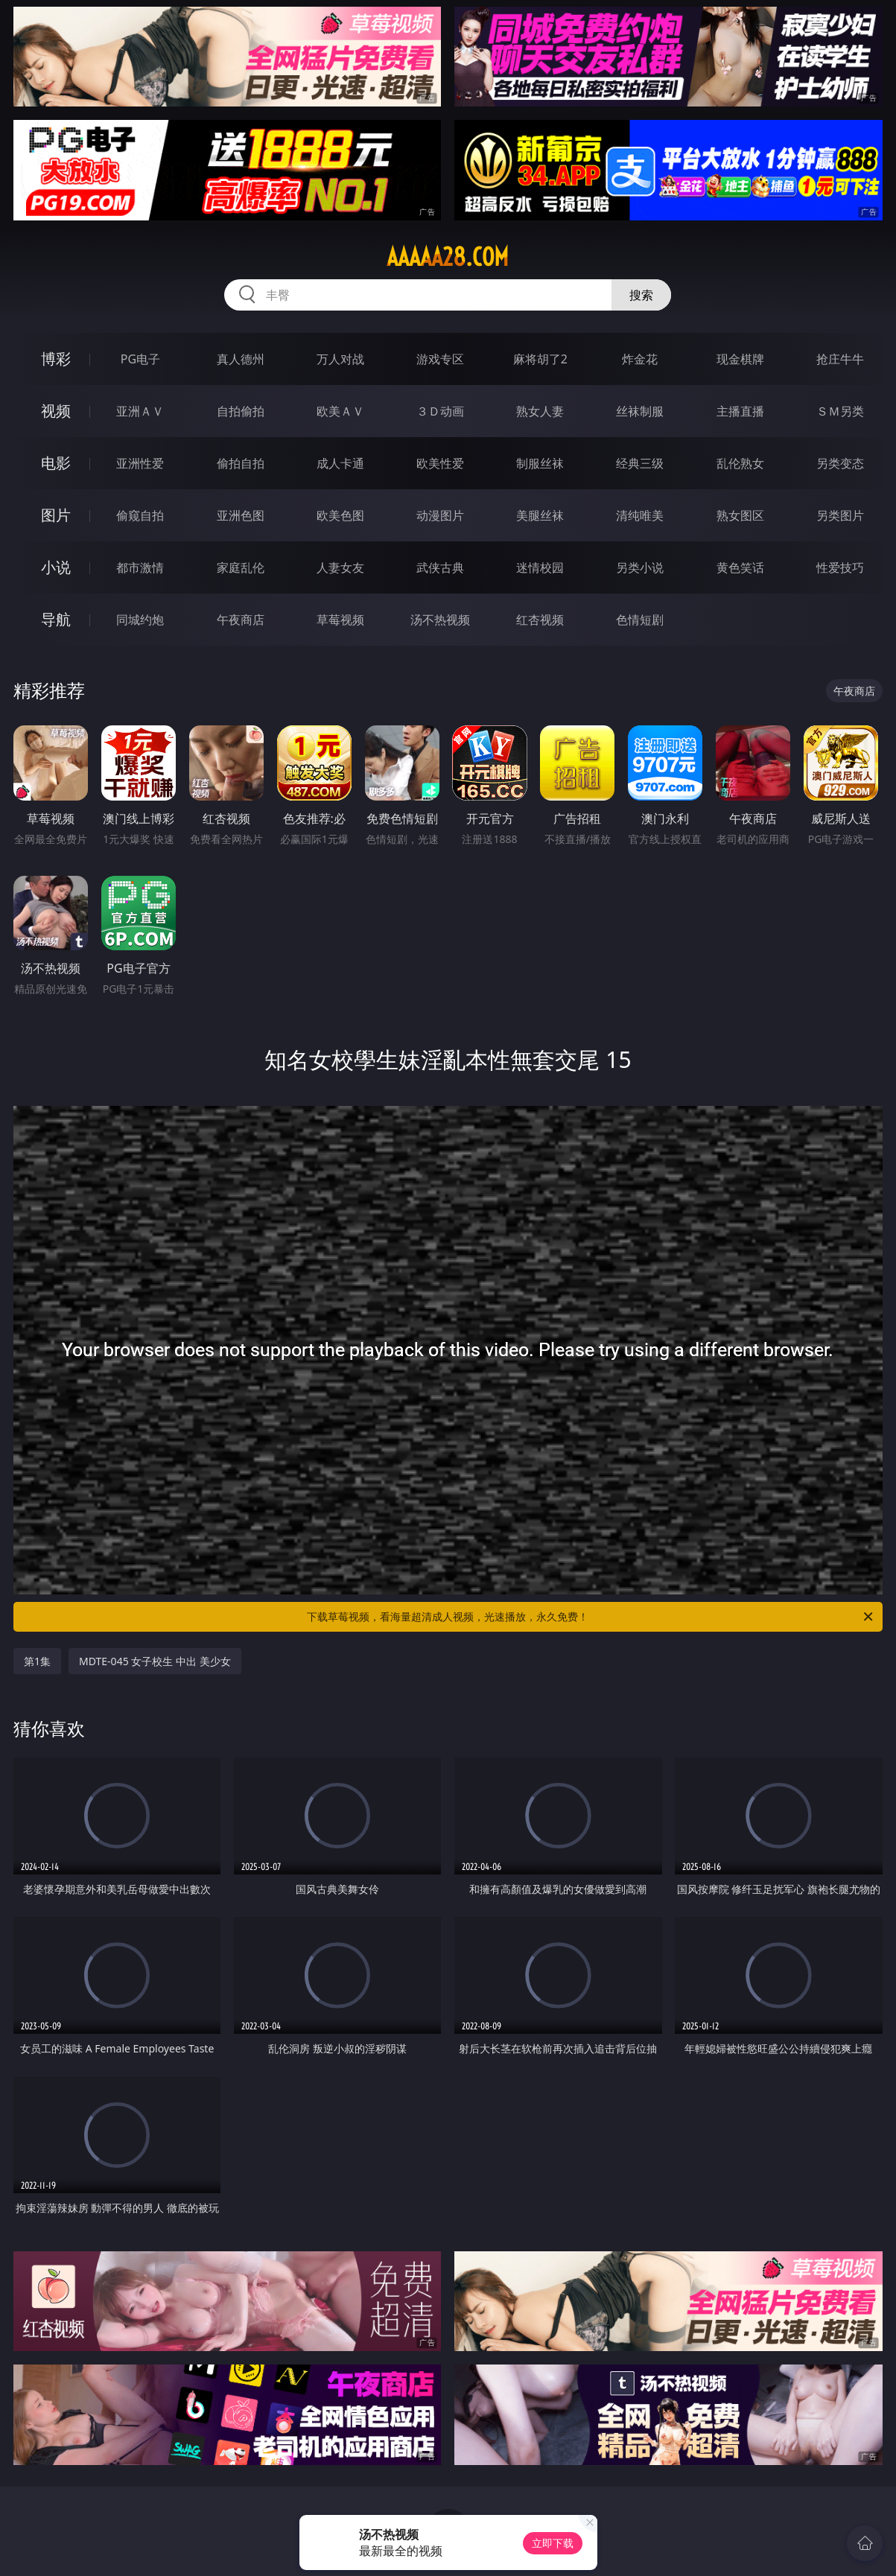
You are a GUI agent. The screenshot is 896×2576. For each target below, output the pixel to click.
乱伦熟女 (740, 463)
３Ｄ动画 (440, 411)
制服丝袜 (540, 463)
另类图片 (840, 515)
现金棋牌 (740, 359)
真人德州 (240, 359)
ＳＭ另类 (840, 411)
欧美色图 (340, 515)
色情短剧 (640, 619)
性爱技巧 (840, 567)
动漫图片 (440, 515)
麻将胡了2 (540, 359)
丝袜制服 (640, 411)
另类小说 (640, 567)
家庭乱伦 (240, 567)
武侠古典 (440, 567)
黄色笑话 (740, 567)
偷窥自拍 (140, 515)
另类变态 (840, 463)
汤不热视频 (440, 619)
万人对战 (340, 359)
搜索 (641, 295)
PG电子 (140, 359)
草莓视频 (340, 619)
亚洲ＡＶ (140, 411)
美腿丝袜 (540, 515)
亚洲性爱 (140, 463)
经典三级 (640, 463)
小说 (56, 567)
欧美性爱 (440, 463)
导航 (56, 619)
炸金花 (640, 359)
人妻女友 (340, 567)
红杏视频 (540, 619)
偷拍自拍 (240, 463)
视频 (56, 411)
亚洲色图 (240, 515)
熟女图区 (740, 515)
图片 (56, 515)
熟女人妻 (540, 411)
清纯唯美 (640, 515)
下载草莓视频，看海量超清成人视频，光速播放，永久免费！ (590, 1617)
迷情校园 (540, 567)
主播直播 (740, 411)
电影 (56, 463)
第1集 (37, 1661)
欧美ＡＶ (340, 411)
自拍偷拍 (240, 411)
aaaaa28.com (448, 257)
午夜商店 (240, 619)
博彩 (56, 359)
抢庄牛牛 (840, 359)
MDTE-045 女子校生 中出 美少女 (155, 1661)
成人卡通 (340, 463)
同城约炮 (140, 619)
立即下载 (552, 2543)
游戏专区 (440, 359)
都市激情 (140, 567)
